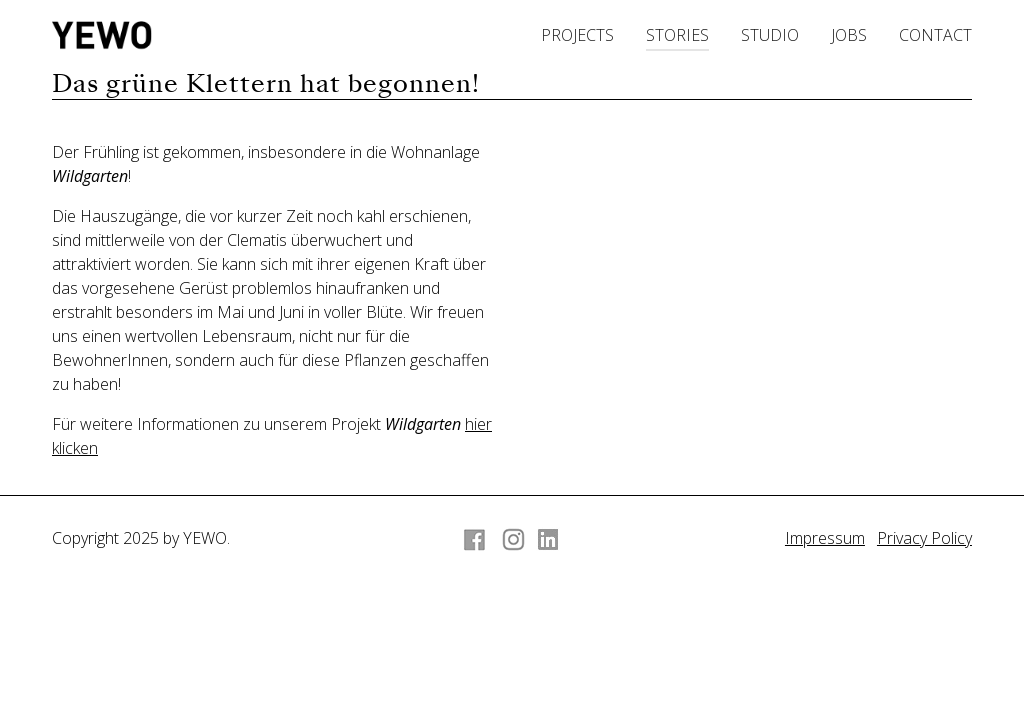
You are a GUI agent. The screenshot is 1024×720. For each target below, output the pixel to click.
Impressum (825, 538)
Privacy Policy (924, 538)
